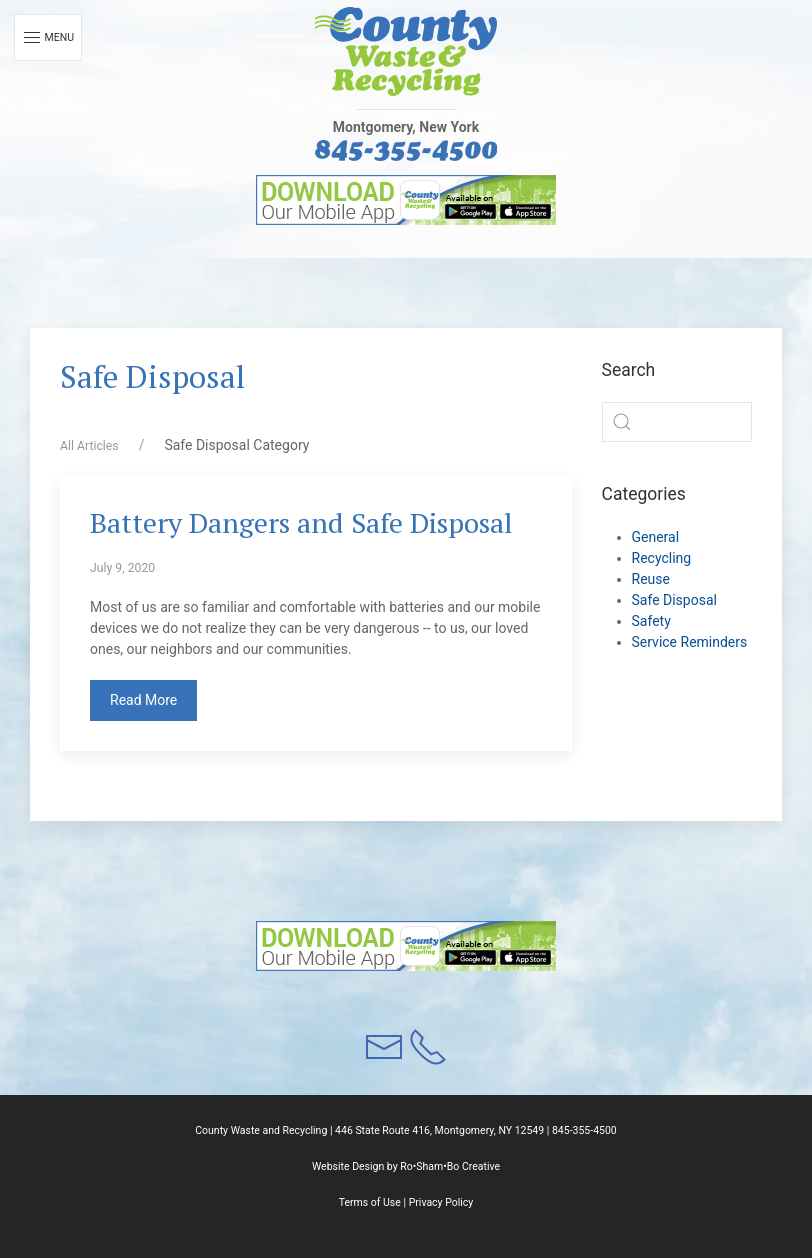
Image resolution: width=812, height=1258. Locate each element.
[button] (406, 51)
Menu (48, 38)
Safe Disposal (674, 600)
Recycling (662, 558)
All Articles (89, 446)
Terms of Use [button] (370, 1202)
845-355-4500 (584, 1130)
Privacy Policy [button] (441, 1202)
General (656, 537)
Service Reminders (690, 642)
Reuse (651, 579)
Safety (651, 621)
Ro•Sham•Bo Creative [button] (450, 1166)
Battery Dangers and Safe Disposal (301, 522)
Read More (143, 700)
